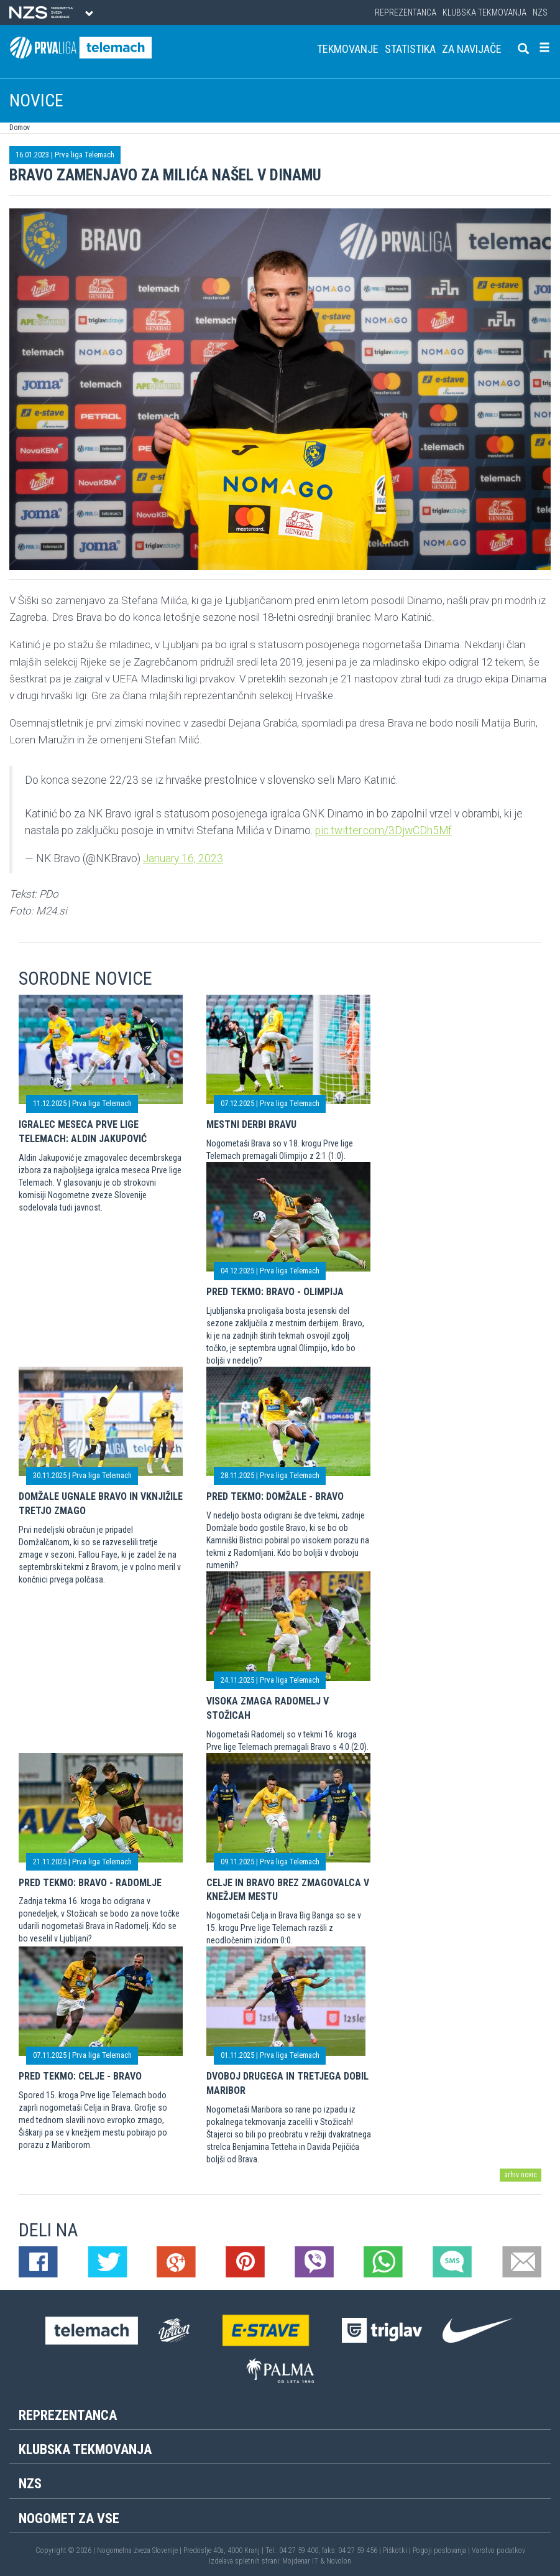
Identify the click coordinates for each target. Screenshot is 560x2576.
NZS (540, 12)
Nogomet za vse (69, 2518)
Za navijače (472, 48)
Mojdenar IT (300, 2561)
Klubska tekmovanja (484, 12)
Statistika (410, 48)
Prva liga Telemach (84, 154)
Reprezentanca (405, 12)
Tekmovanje (348, 48)
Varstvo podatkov (498, 2550)
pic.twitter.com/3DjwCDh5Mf (383, 830)
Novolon (338, 2561)
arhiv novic (520, 2174)
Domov (19, 127)
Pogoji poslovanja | (442, 2550)
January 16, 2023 (183, 858)
